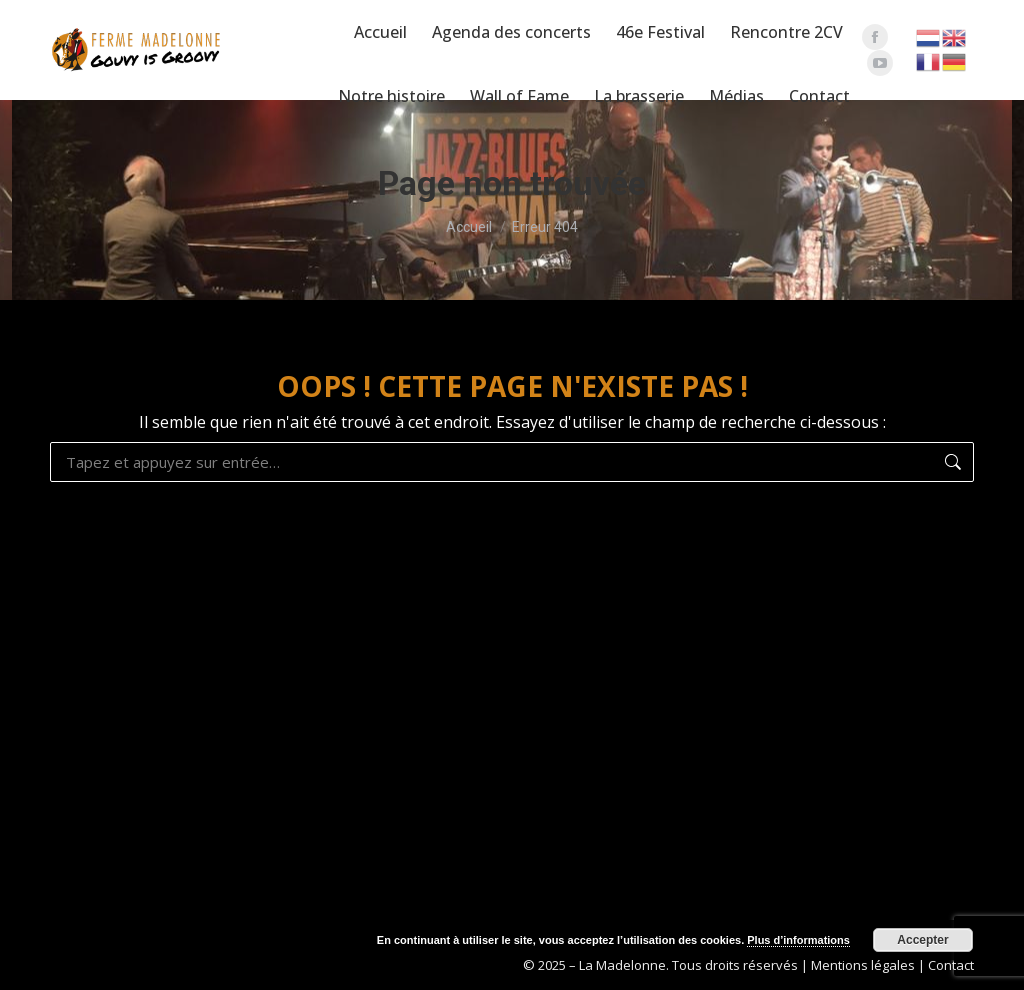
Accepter (922, 940)
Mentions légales (863, 965)
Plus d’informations (798, 940)
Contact (951, 965)
